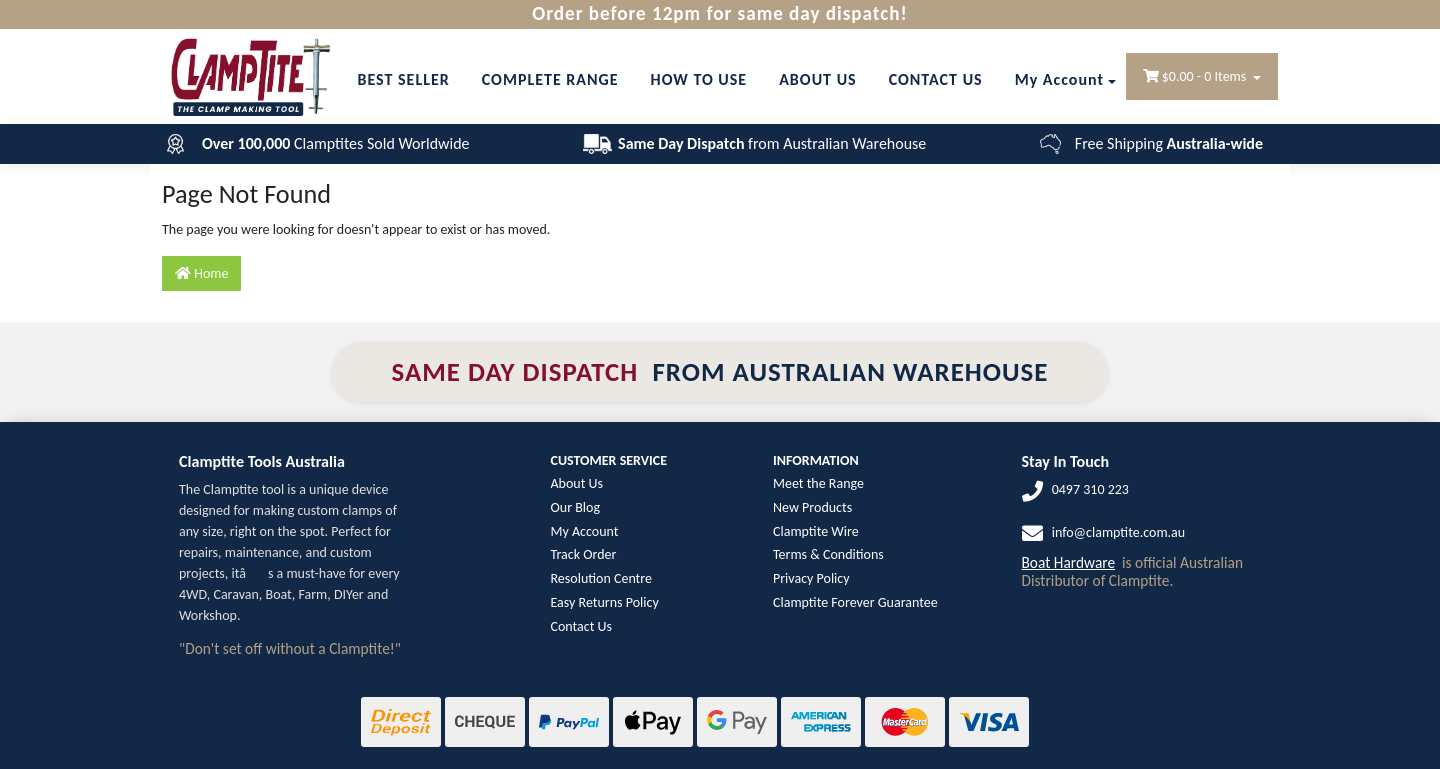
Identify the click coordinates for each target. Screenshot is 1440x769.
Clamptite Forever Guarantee (855, 602)
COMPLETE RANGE (550, 79)
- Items (1196, 76)
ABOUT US (817, 79)
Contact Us (582, 626)
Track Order (584, 554)
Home (201, 273)
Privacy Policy (811, 578)
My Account (585, 531)
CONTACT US (936, 79)
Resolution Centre (601, 578)
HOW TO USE (699, 79)
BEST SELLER (403, 79)
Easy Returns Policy (605, 602)
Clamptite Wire (816, 531)
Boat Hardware (1069, 562)
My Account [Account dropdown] (1059, 79)
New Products (812, 507)
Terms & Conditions (828, 554)
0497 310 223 (1090, 489)
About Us (577, 483)
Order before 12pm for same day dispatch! (719, 13)
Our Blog (575, 507)
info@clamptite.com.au (1119, 532)
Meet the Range (818, 483)
